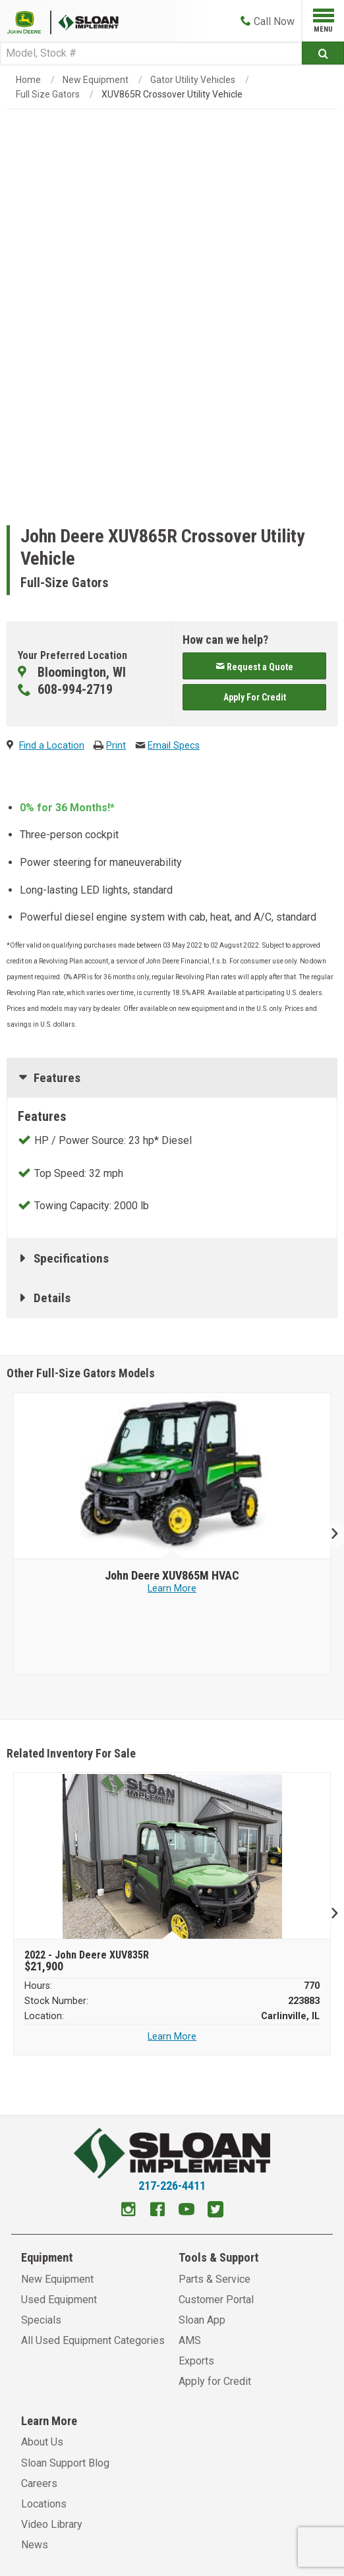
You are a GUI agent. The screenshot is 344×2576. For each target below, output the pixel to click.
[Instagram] (128, 2211)
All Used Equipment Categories (93, 2340)
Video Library (51, 2524)
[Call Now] (268, 21)
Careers (39, 2483)
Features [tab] (57, 1077)
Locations (44, 2504)
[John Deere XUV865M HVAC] (172, 1576)
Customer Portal (216, 2299)
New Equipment (96, 79)
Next (329, 1534)
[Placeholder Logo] (29, 21)
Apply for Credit (215, 2381)
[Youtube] (186, 2211)
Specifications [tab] (71, 1258)
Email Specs (174, 745)
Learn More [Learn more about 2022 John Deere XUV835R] (172, 2036)
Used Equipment (59, 2299)
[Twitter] (215, 2211)
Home (28, 79)
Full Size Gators (48, 94)
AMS (190, 2340)
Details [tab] (52, 1297)
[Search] (151, 53)
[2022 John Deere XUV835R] (172, 1856)
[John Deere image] (172, 1476)
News (34, 2544)
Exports (196, 2361)
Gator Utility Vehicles (192, 79)
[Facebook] (157, 2211)
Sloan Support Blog (65, 2463)
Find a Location (51, 745)
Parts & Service (214, 2279)
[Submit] (323, 53)
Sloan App (202, 2320)
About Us (42, 2442)
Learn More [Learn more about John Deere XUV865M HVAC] (172, 1588)
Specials (41, 2320)
